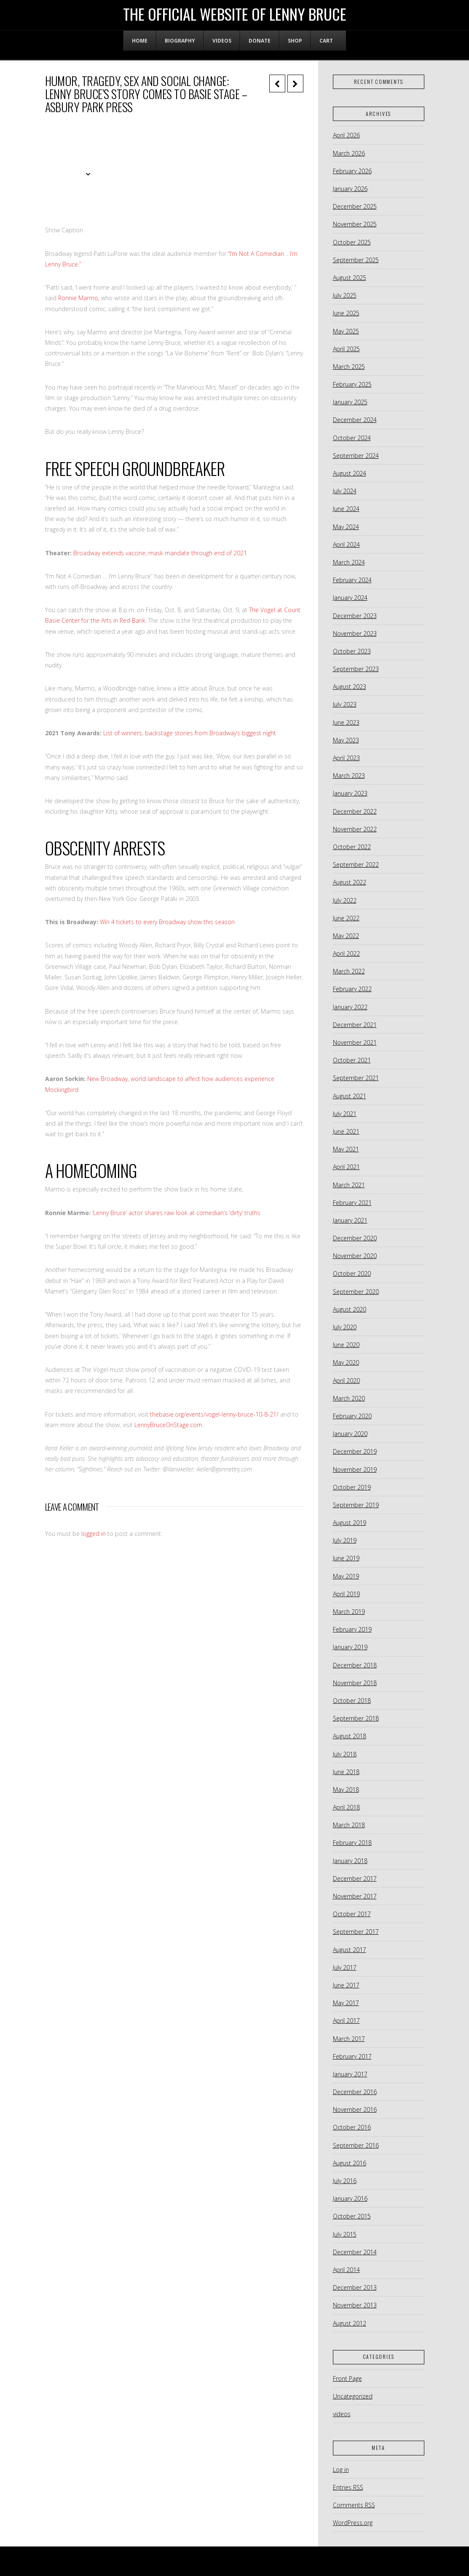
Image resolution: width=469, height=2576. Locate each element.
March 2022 (349, 971)
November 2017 (355, 1896)
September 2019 (356, 1505)
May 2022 (346, 936)
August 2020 (349, 1309)
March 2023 (349, 776)
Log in (341, 2470)
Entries (348, 2487)
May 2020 (346, 1362)
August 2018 (349, 1736)
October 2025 (352, 242)
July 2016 (344, 2181)
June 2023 (346, 722)
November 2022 (355, 829)
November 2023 (355, 633)
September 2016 (356, 2145)
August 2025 (349, 278)
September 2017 (356, 1932)
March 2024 (349, 562)
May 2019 (346, 1576)
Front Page (347, 2378)
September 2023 (356, 669)
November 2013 (355, 2305)
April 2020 (346, 1381)
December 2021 (355, 1025)
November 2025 (355, 224)
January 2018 (350, 1861)
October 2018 (352, 1701)
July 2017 (344, 1967)
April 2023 (346, 758)
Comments (354, 2505)
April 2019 (346, 1594)
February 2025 (352, 384)
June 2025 (346, 313)
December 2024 (355, 420)
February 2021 (352, 1203)
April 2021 (346, 1167)
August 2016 (349, 2163)
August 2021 (349, 1096)
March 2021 (349, 1185)
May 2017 (346, 2003)
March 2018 (349, 1825)
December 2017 (355, 1878)
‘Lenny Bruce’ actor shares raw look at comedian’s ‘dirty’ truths (176, 1213)
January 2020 (350, 1434)
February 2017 (352, 2056)
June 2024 (346, 509)
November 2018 (355, 1683)
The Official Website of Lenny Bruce (234, 14)
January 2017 (350, 2074)
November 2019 (355, 1469)
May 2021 (346, 1149)
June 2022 (346, 918)
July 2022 (344, 900)
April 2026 (346, 135)
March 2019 (349, 1612)
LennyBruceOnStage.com (168, 1425)
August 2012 (349, 2323)
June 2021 (346, 1131)
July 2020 (344, 1327)
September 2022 (356, 864)
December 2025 (355, 206)
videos (342, 2414)
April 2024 (346, 544)
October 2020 (352, 1273)
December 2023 (355, 616)
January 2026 (350, 189)
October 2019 (352, 1487)
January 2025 (350, 402)
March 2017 (349, 2039)
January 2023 (350, 793)
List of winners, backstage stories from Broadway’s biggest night (189, 733)
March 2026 (349, 153)
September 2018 (356, 1718)
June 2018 (346, 1772)
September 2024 (356, 456)
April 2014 (346, 2270)
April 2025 (346, 349)
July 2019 (344, 1540)
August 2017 (349, 1950)
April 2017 (346, 2021)
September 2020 (356, 1292)
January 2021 (350, 1220)
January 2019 (350, 1647)
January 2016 (350, 2198)
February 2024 (352, 580)
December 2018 (355, 1665)
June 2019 (346, 1558)
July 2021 (344, 1114)
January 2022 (350, 1007)
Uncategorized (353, 2396)
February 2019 (352, 1629)
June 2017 (346, 1985)
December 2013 (355, 2287)
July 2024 (344, 491)
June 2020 (346, 1345)
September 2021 (356, 1078)
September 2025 (356, 260)
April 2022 (346, 953)
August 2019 (349, 1523)
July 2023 (344, 704)
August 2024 (349, 473)
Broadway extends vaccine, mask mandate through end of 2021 (160, 553)
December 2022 (355, 811)
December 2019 (355, 1451)
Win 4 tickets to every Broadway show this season (168, 922)
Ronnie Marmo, (78, 298)
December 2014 (355, 2252)
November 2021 (355, 1042)
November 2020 (355, 1256)
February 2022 (352, 989)
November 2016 (355, 2109)
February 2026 (352, 171)
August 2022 (349, 882)
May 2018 (346, 1789)
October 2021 (352, 1060)
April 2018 (346, 1807)
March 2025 (349, 367)
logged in (93, 1534)
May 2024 (346, 527)
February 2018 (352, 1843)
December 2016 (355, 2092)
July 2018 (344, 1754)
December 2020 (355, 1238)
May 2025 (346, 331)
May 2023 (346, 740)
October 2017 (352, 1914)
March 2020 (349, 1398)
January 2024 (350, 598)
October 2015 (352, 2216)
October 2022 (352, 847)
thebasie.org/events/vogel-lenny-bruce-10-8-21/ (214, 1414)
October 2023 (352, 651)
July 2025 (344, 295)
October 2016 (352, 2127)
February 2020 (352, 1416)
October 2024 (352, 438)
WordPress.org (353, 2523)
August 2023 (349, 687)
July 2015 (344, 2234)
